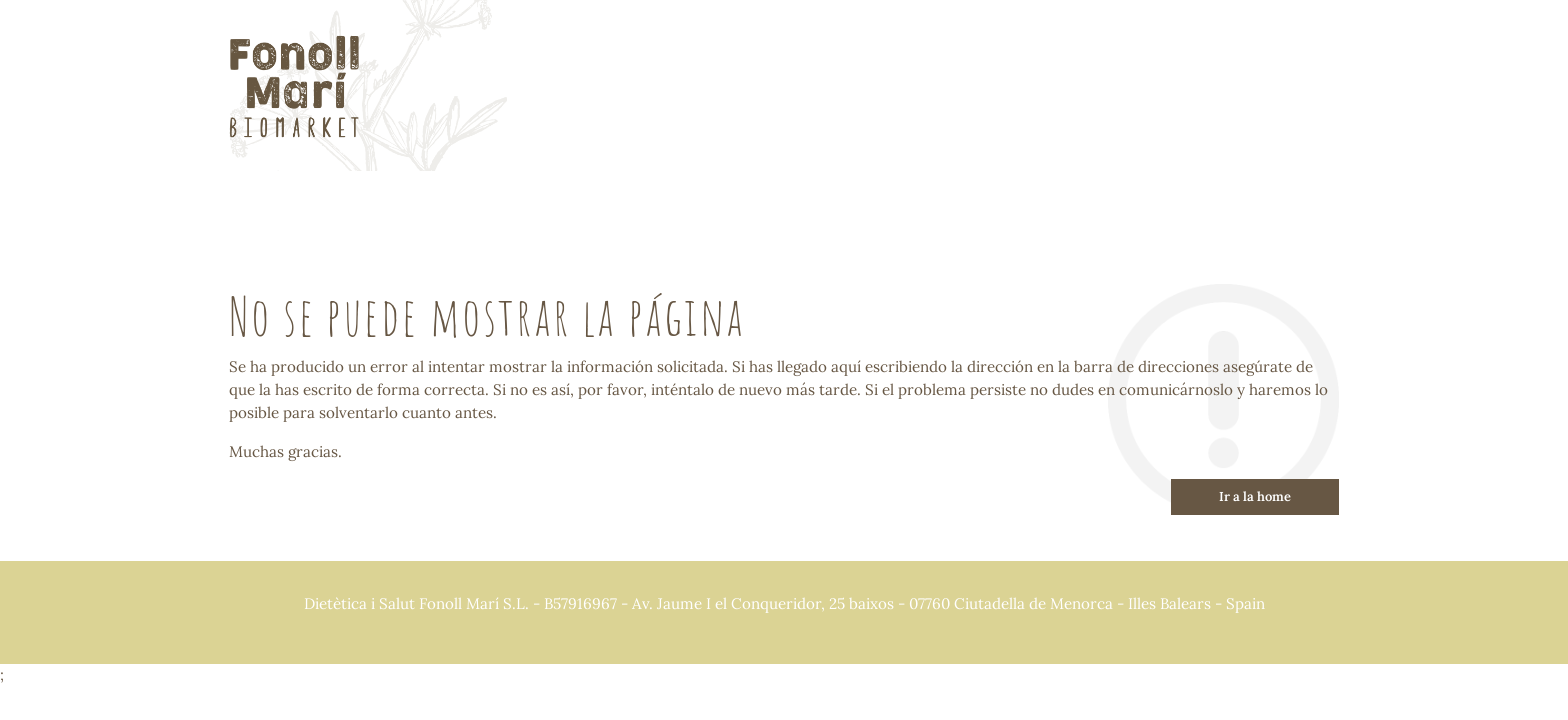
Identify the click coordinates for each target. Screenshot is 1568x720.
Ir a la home (1255, 496)
